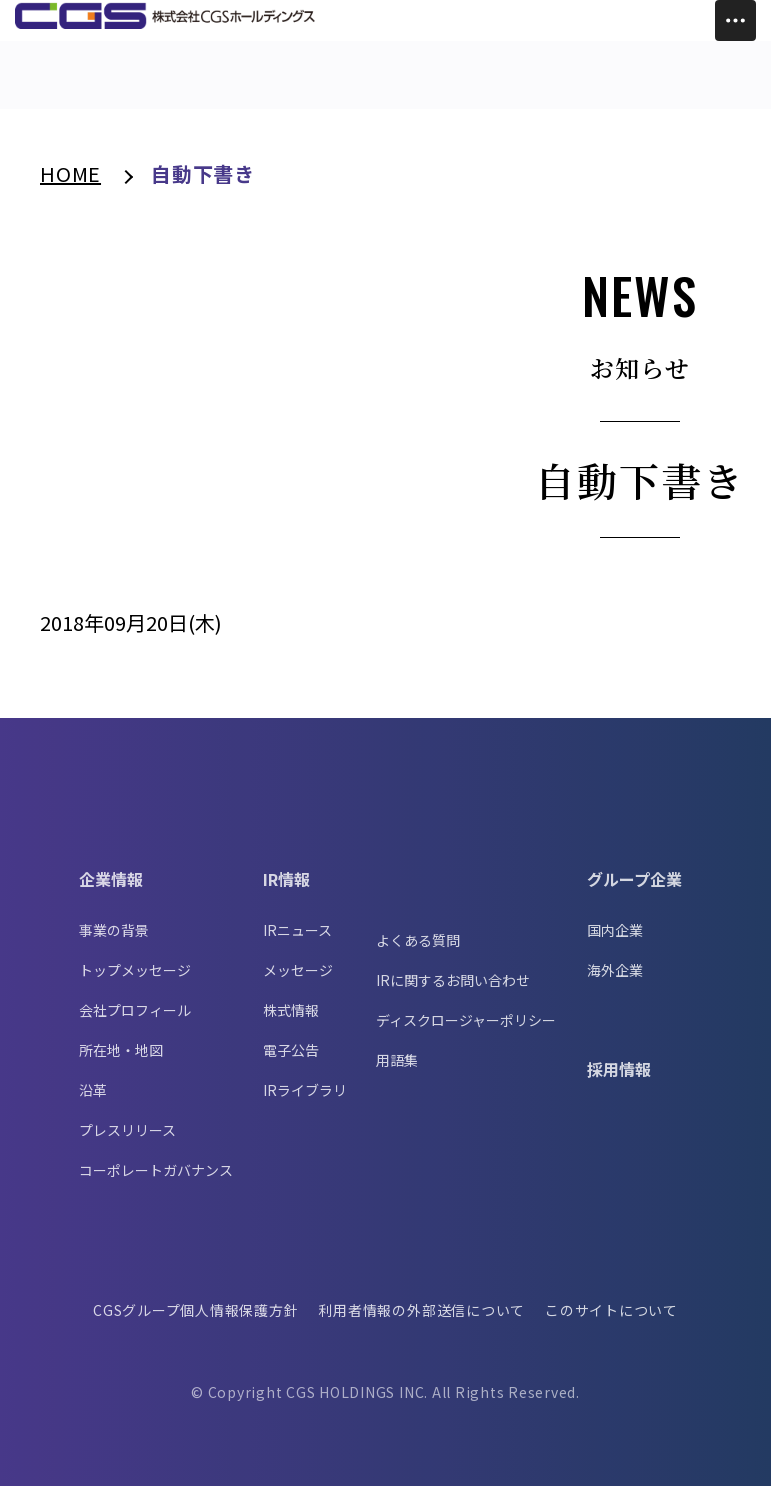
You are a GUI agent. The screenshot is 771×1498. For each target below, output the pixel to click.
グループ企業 (634, 891)
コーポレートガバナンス (156, 1182)
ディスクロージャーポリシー (466, 1032)
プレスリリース (127, 1142)
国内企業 (615, 942)
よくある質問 (418, 952)
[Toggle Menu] (735, 20)
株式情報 (291, 1022)
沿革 (93, 1102)
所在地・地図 (121, 1062)
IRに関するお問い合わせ (453, 992)
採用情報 (619, 1081)
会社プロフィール (135, 1022)
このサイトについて (614, 1322)
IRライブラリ (305, 1102)
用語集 (397, 1072)
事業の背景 (114, 942)
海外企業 (615, 982)
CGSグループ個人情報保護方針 (194, 1322)
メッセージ (298, 982)
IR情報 (286, 891)
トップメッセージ (135, 982)
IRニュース (297, 942)
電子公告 (291, 1062)
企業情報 (111, 891)
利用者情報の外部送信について (422, 1322)
